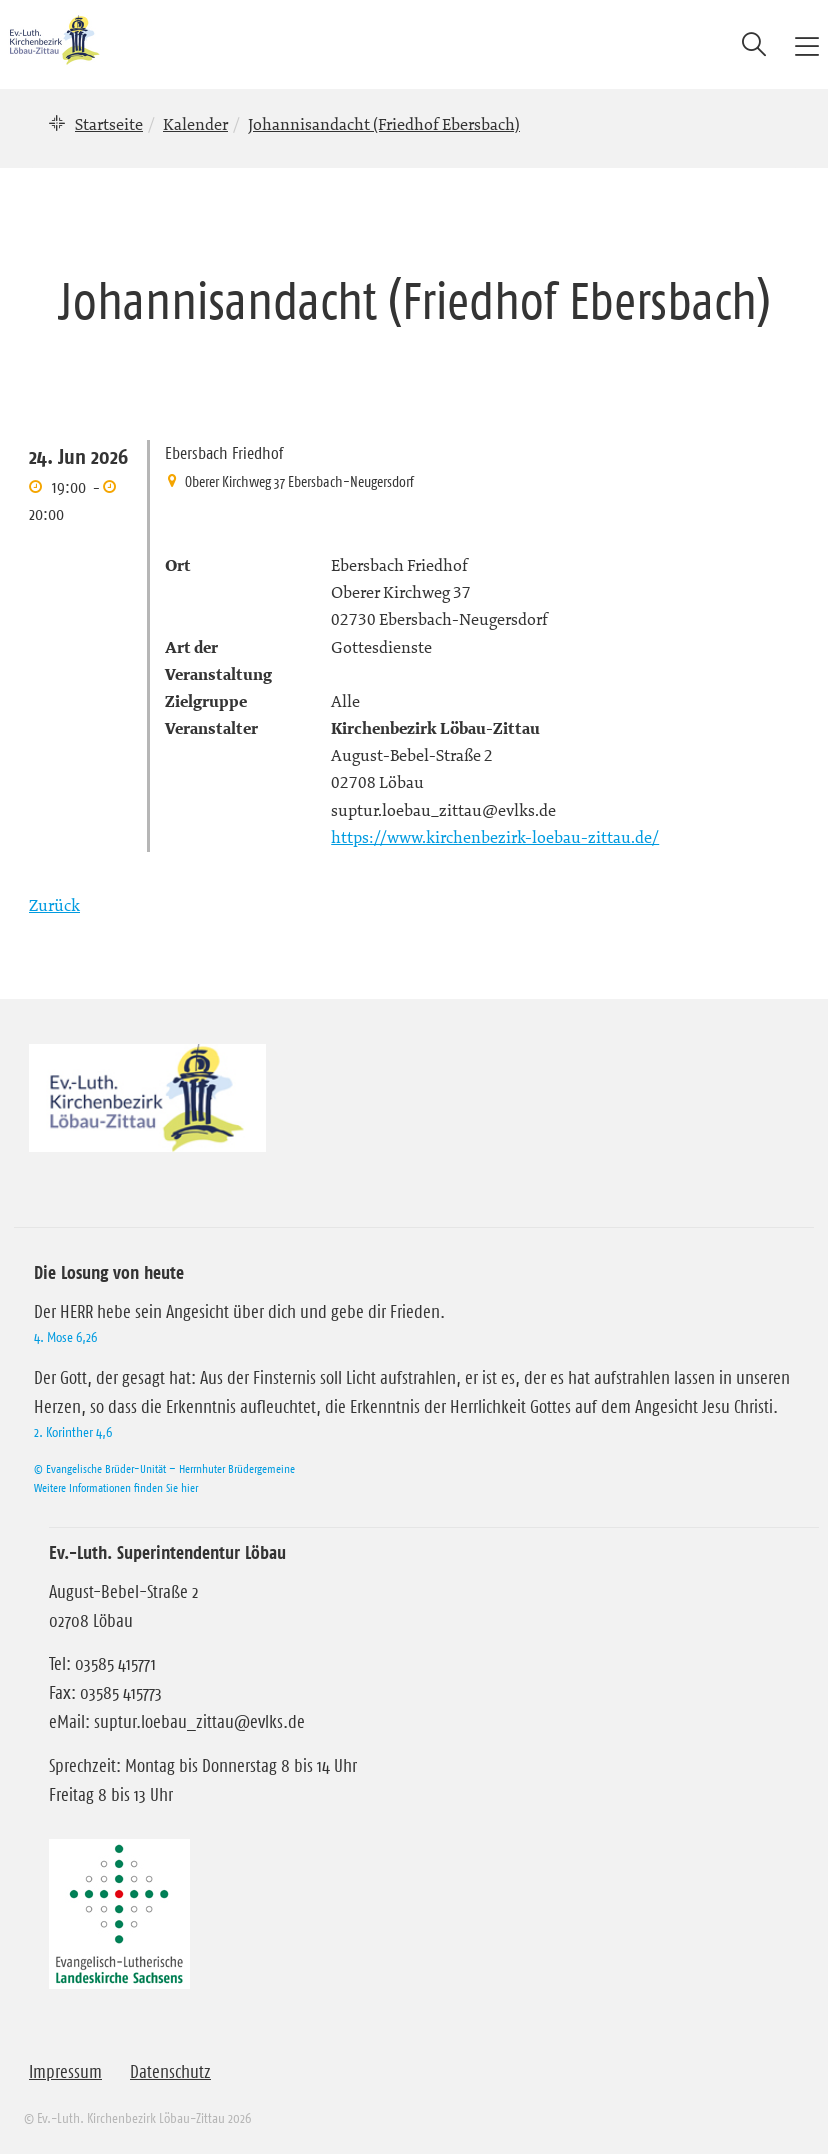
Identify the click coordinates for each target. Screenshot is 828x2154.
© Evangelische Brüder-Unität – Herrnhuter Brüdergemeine (164, 1468)
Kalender (195, 124)
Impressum (65, 2072)
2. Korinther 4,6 (73, 1432)
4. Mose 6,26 (65, 1337)
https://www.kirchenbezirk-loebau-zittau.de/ (495, 837)
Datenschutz (170, 2072)
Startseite (109, 124)
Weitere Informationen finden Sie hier (116, 1487)
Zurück (54, 905)
